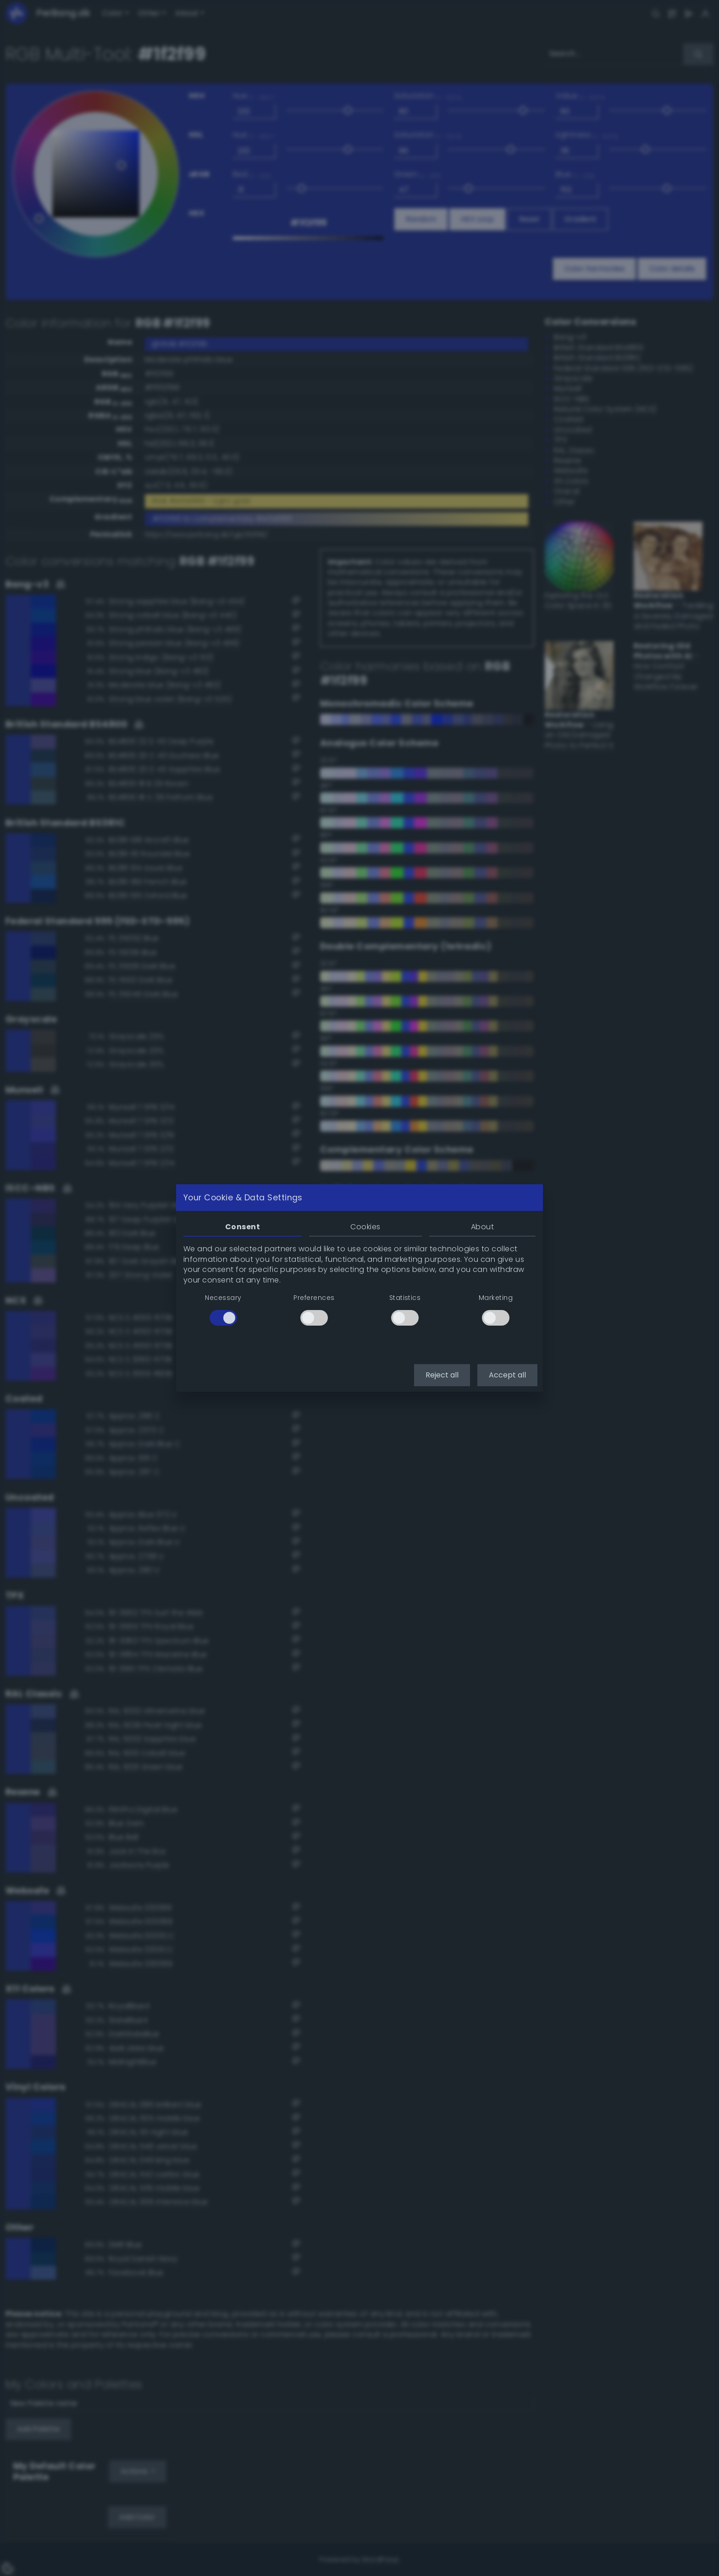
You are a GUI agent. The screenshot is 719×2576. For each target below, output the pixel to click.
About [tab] (482, 1226)
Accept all (507, 1375)
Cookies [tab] (365, 1226)
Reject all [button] (442, 1375)
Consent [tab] (242, 1226)
